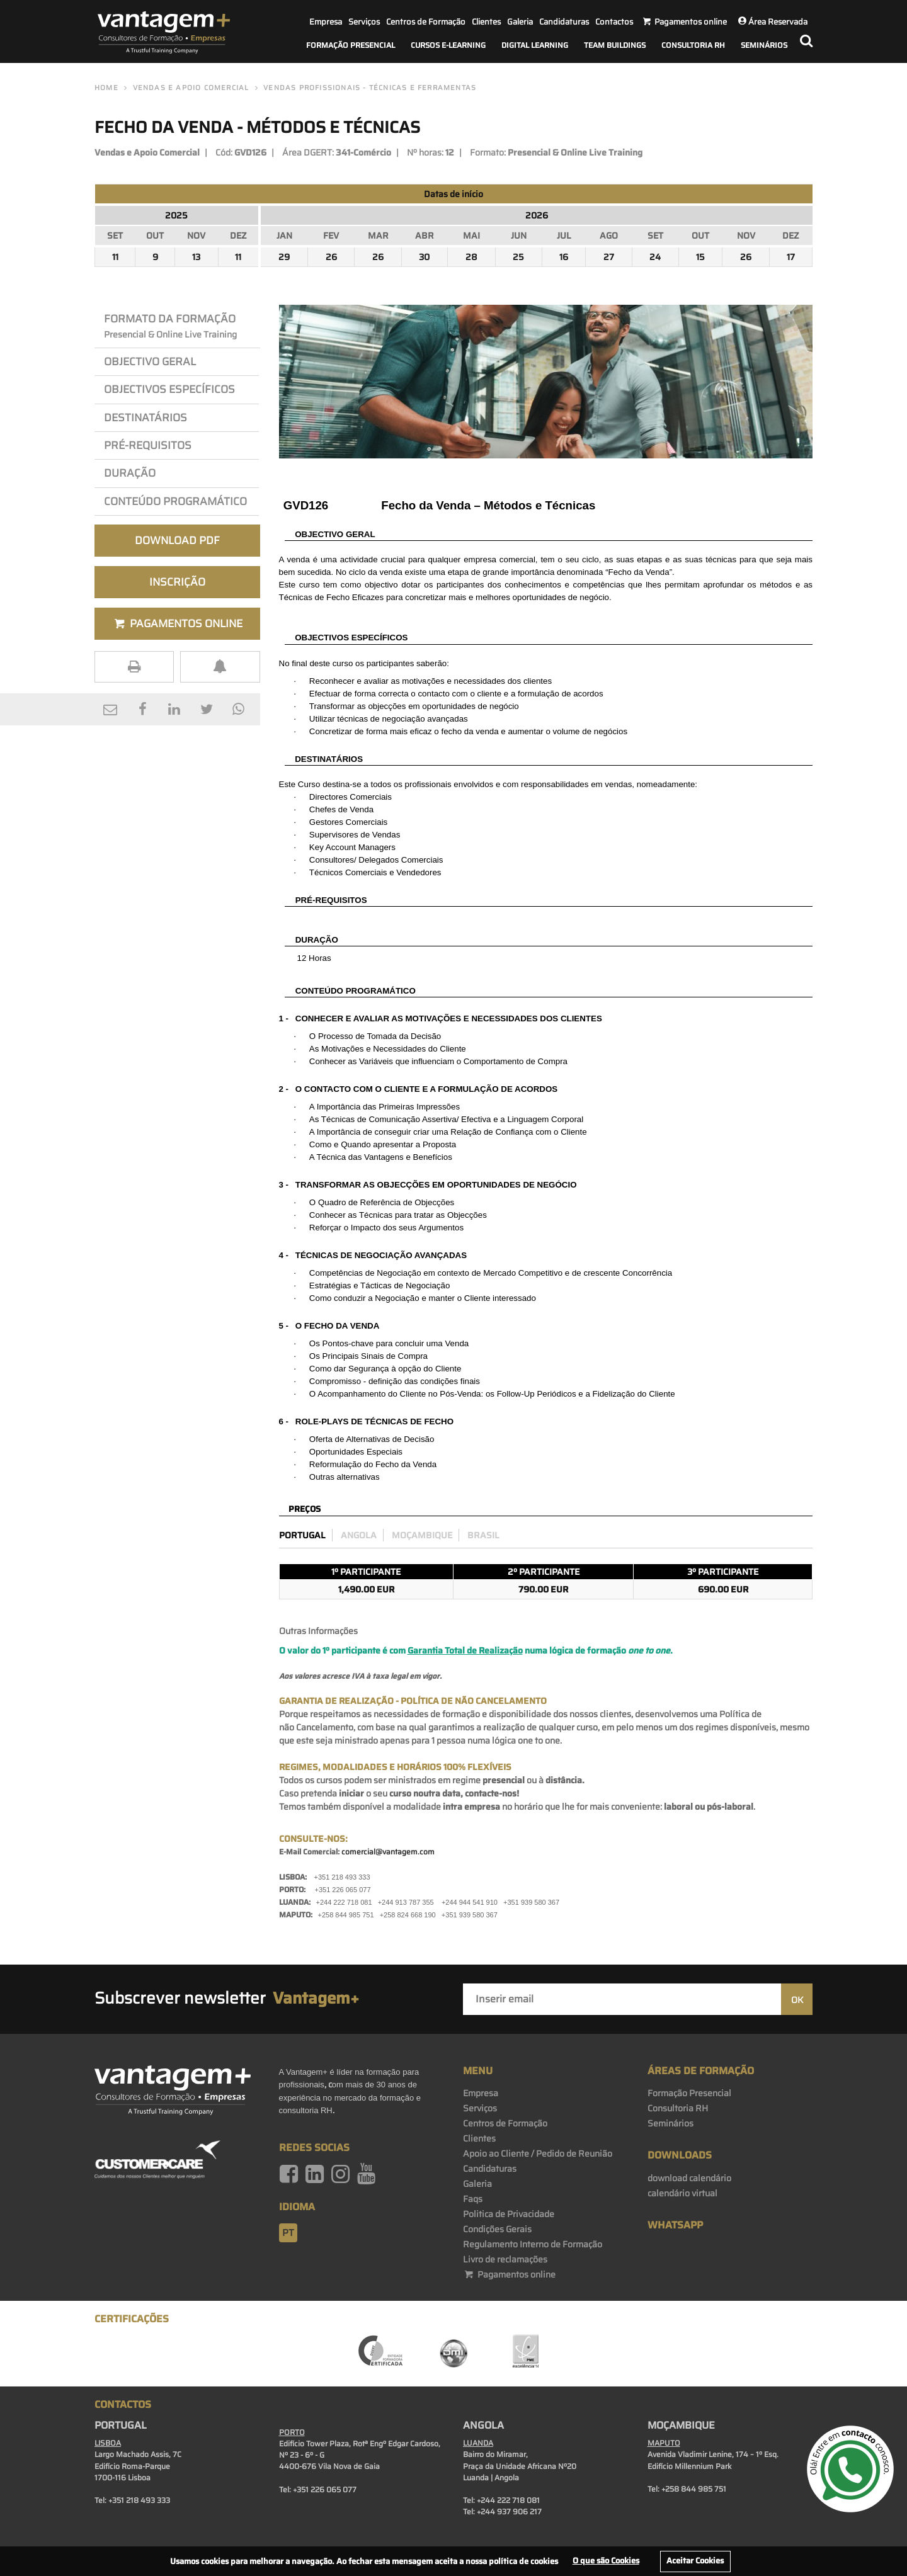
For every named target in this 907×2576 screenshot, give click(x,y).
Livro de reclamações (505, 2259)
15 (700, 257)
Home (106, 87)
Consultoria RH (693, 45)
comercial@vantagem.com (388, 1852)
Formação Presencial (350, 45)
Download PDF (177, 540)
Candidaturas (564, 21)
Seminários (764, 45)
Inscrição (177, 582)
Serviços (364, 21)
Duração (132, 473)
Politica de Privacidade (508, 2214)
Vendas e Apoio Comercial (191, 87)
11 (115, 257)
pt (288, 2232)
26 (331, 257)
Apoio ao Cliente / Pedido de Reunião (537, 2153)
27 (608, 257)
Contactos (614, 21)
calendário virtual (682, 2193)
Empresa (325, 21)
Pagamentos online (509, 2274)
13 (196, 257)
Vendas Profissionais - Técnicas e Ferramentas (369, 87)
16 (563, 257)
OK (797, 2000)
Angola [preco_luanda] (359, 1535)
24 (655, 257)
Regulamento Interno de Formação (532, 2244)
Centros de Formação (425, 21)
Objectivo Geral (150, 361)
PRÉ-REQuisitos (147, 445)
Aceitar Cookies (695, 2560)
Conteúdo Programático (175, 501)
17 (791, 257)
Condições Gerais (497, 2229)
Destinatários (145, 417)
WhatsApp (675, 2225)
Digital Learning (534, 45)
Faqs (472, 2199)
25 (518, 257)
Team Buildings (615, 45)
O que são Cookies (606, 2560)
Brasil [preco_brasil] (483, 1535)
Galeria (520, 21)
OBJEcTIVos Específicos (169, 389)
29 (284, 257)
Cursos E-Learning (448, 45)
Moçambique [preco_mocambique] (422, 1535)
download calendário (689, 2178)
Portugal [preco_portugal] (302, 1535)
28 (471, 257)
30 (424, 257)
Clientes (486, 21)
